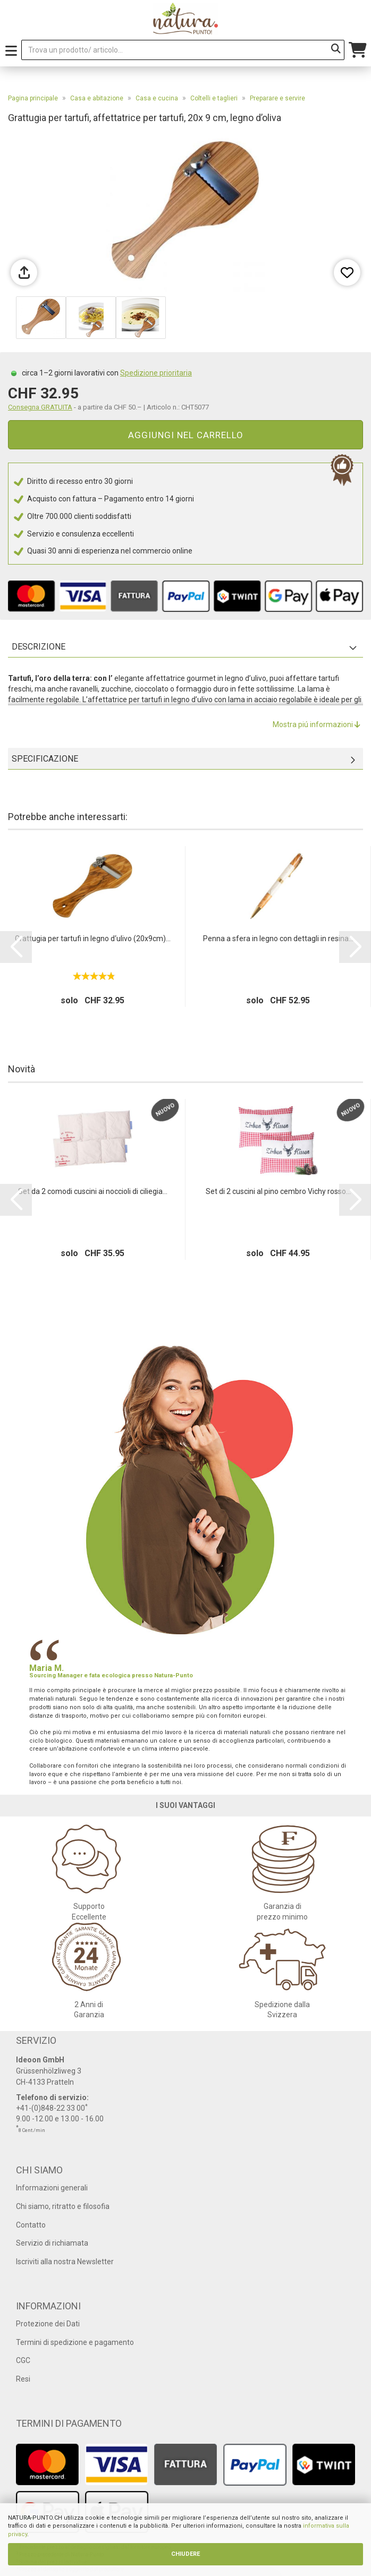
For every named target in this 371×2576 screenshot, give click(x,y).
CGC (23, 2360)
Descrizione (38, 647)
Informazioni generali (52, 2187)
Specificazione (45, 759)
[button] (16, 947)
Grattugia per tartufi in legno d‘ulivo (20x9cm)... (93, 938)
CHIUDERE (185, 2554)
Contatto (31, 2225)
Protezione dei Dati (48, 2323)
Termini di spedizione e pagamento (75, 2342)
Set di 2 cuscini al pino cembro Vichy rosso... (278, 1191)
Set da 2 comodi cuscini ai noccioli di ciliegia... (92, 1191)
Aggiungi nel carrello (185, 435)
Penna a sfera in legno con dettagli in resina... (278, 938)
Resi (23, 2379)
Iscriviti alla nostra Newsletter (65, 2261)
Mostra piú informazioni (316, 724)
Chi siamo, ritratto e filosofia (62, 2206)
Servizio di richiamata (52, 2243)
